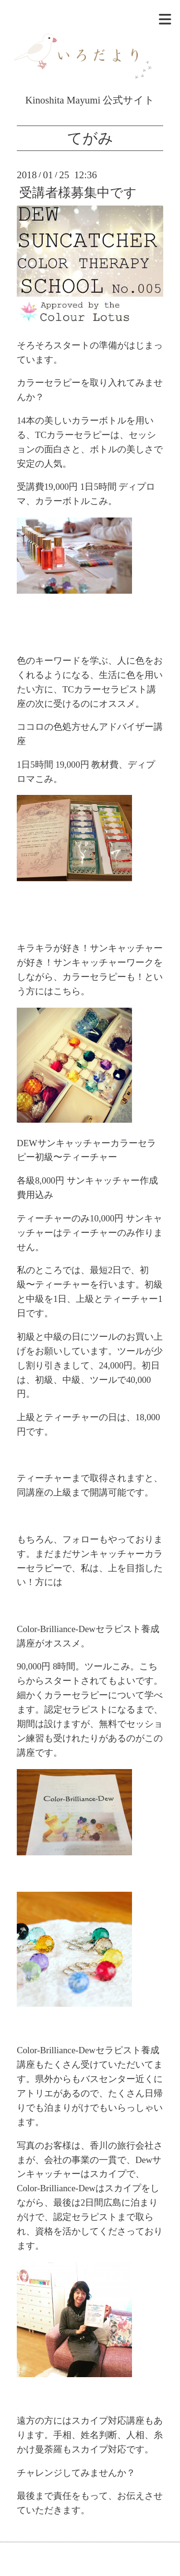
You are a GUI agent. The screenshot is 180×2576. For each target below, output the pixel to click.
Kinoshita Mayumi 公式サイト (90, 93)
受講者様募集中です (78, 192)
